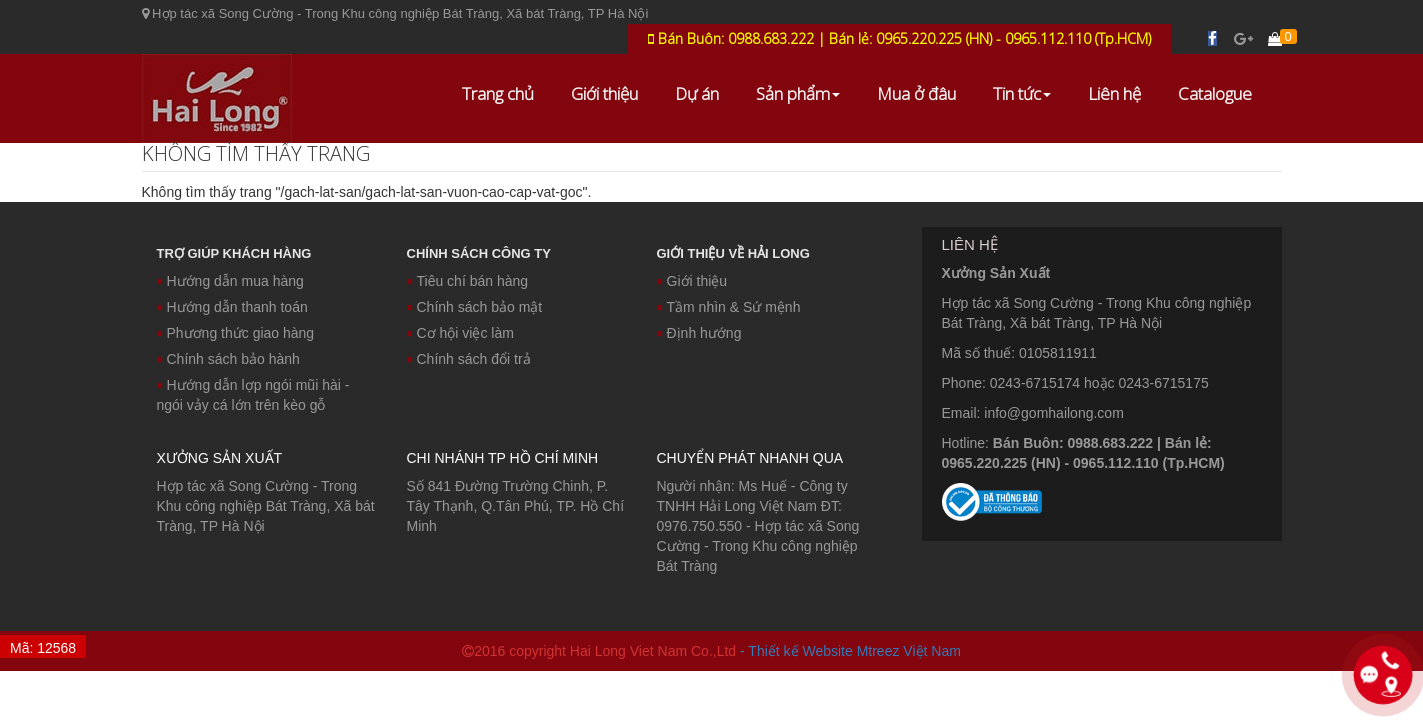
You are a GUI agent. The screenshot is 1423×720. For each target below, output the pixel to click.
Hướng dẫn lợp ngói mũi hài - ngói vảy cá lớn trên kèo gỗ (253, 395)
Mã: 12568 (43, 648)
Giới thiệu (604, 93)
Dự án (697, 93)
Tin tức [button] (1022, 93)
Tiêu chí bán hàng (468, 281)
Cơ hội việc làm (460, 333)
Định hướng (699, 333)
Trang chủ (498, 93)
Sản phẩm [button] (798, 93)
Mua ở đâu (916, 93)
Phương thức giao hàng (236, 333)
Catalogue (1215, 93)
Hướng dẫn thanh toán (232, 307)
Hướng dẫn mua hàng (230, 281)
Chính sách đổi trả (469, 359)
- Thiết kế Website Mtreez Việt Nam (850, 651)
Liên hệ (1114, 93)
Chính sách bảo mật (475, 307)
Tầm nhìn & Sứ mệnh (729, 307)
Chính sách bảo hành (228, 359)
